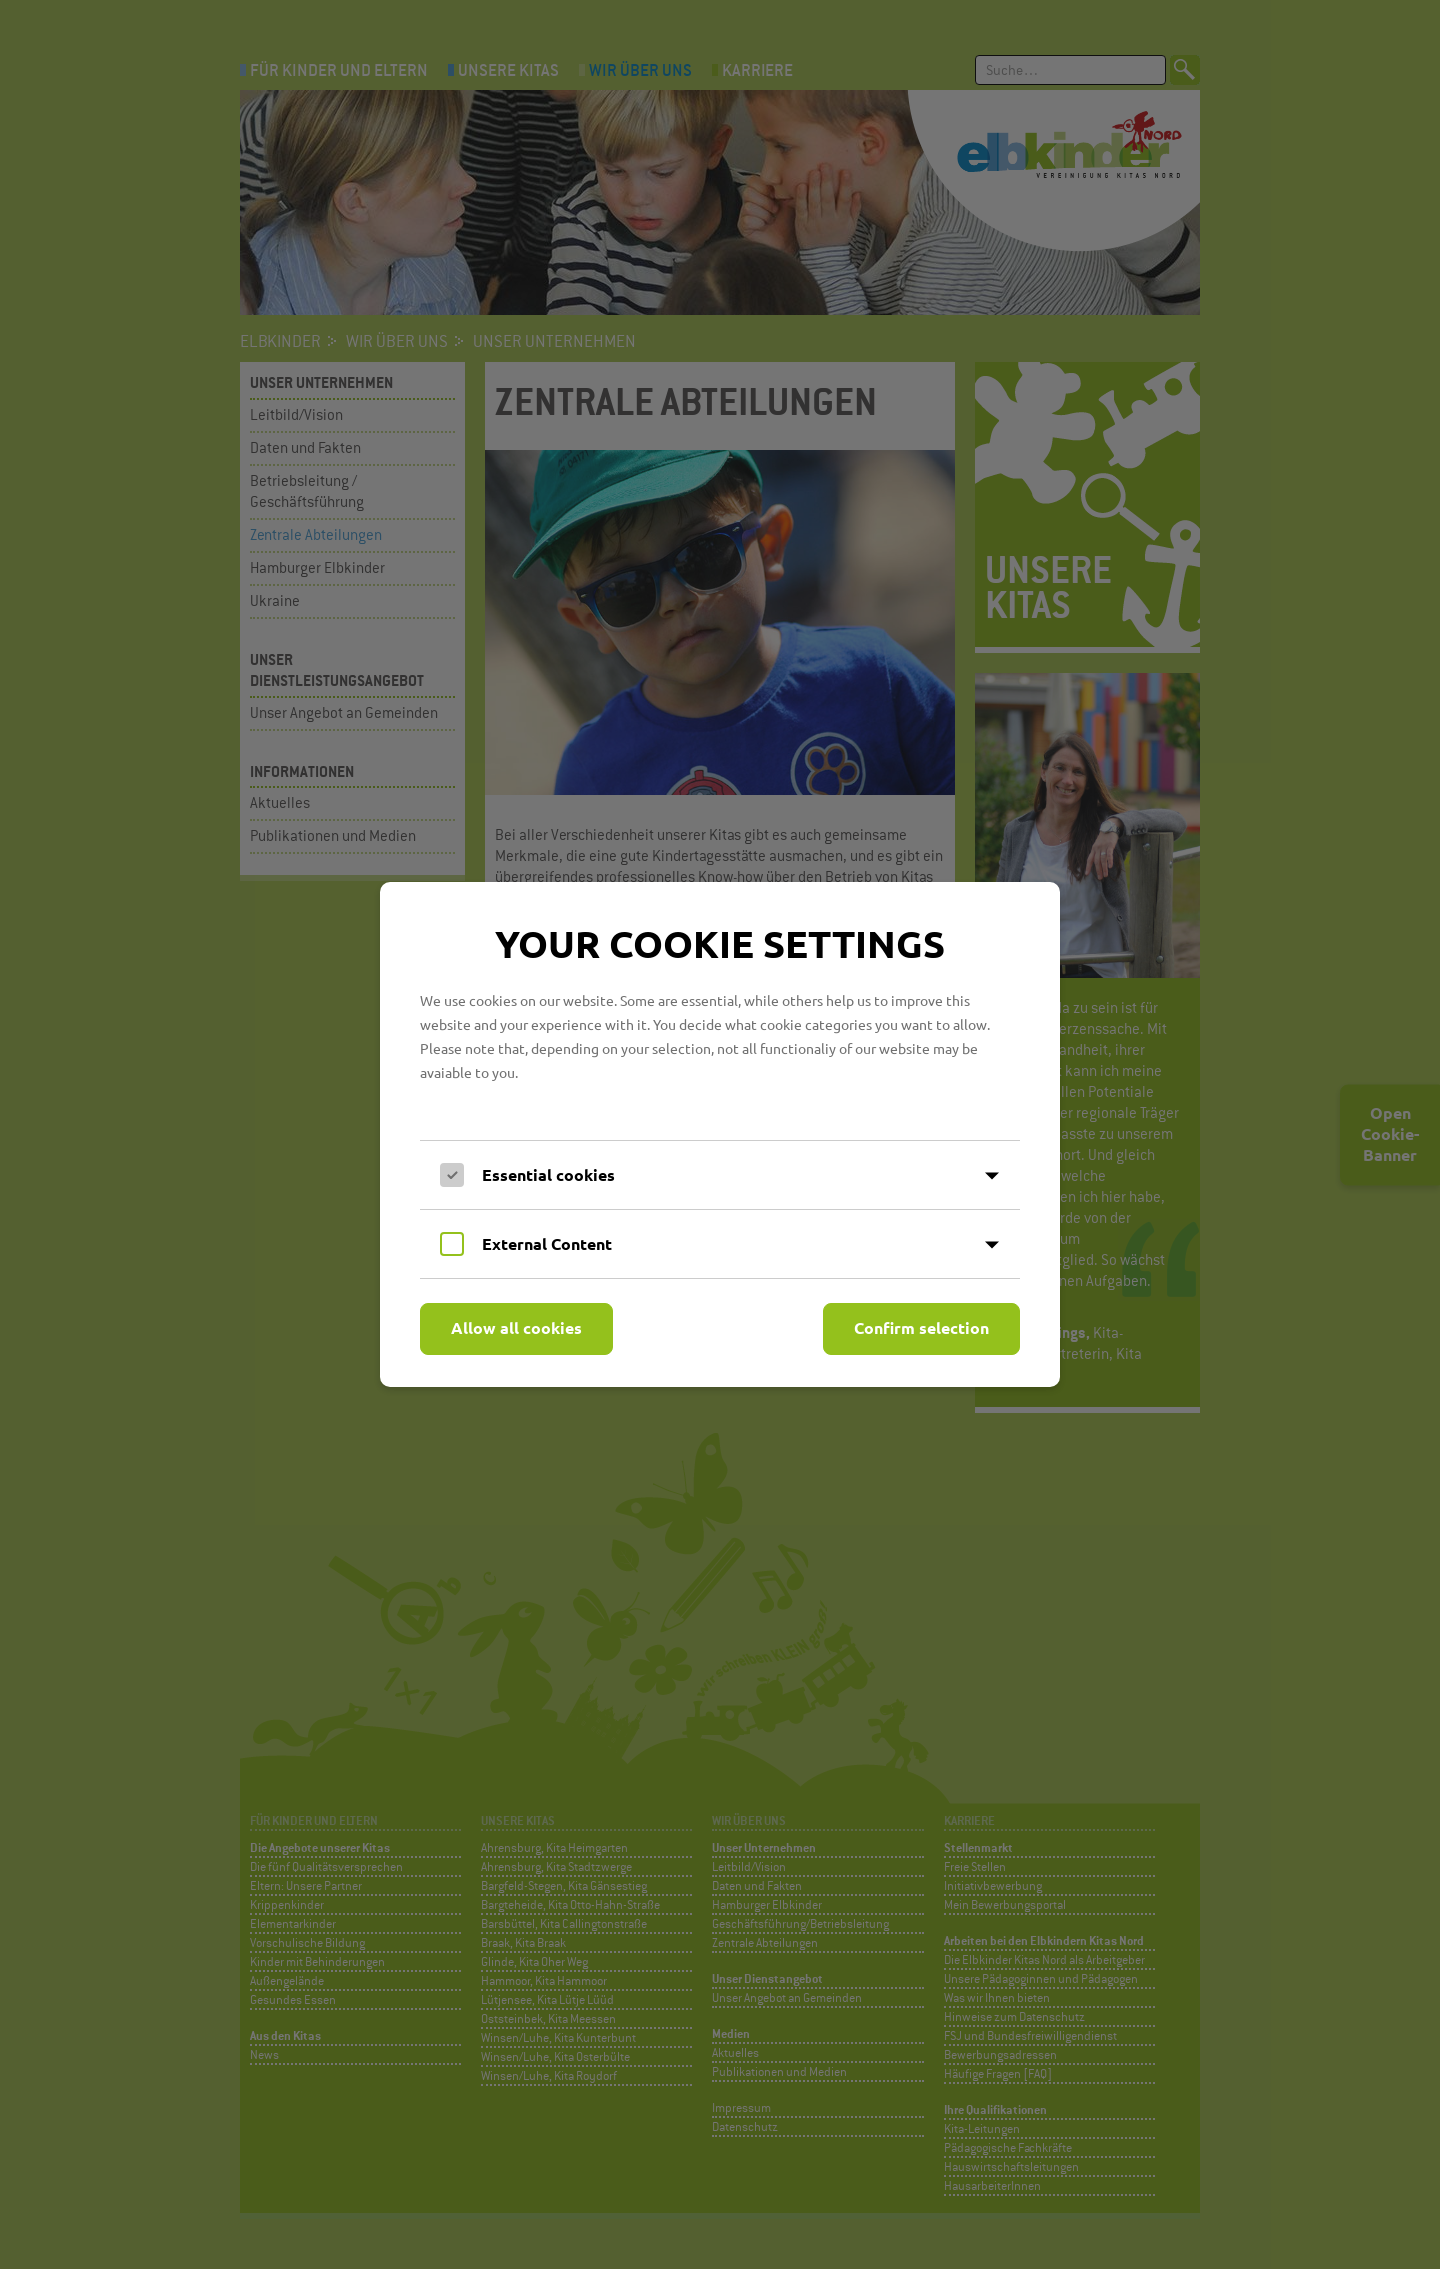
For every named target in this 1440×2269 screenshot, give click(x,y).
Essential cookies (548, 1174)
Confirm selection (921, 1327)
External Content (547, 1243)
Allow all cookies (516, 1327)
